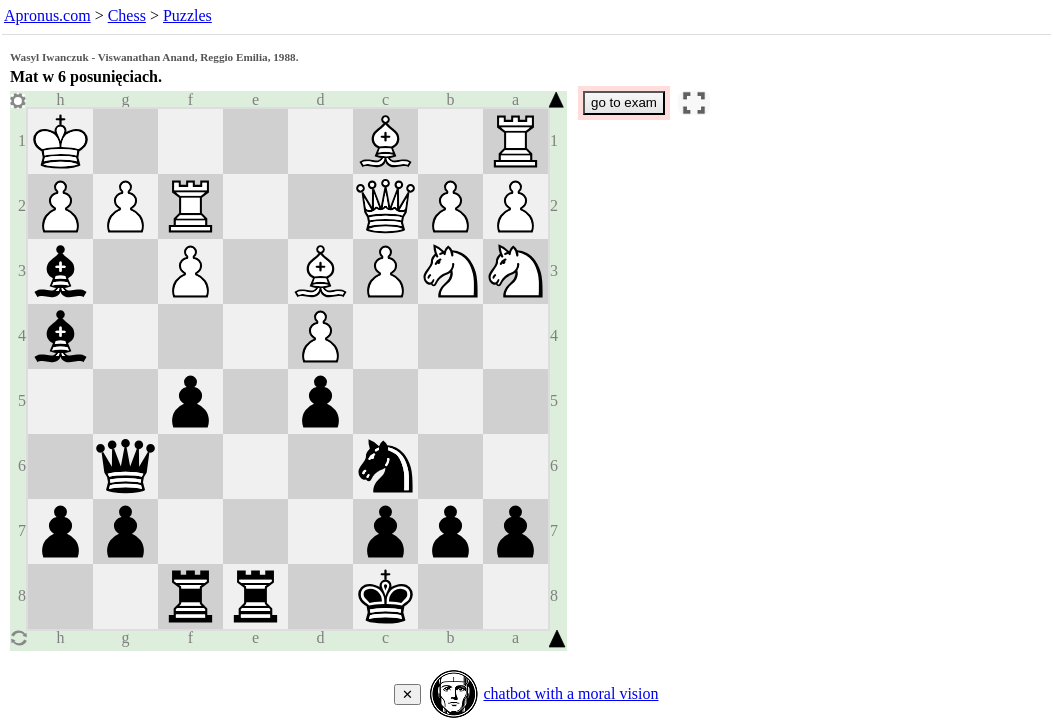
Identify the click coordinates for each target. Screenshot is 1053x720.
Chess (127, 15)
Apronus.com (47, 15)
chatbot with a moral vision (570, 693)
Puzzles (187, 15)
